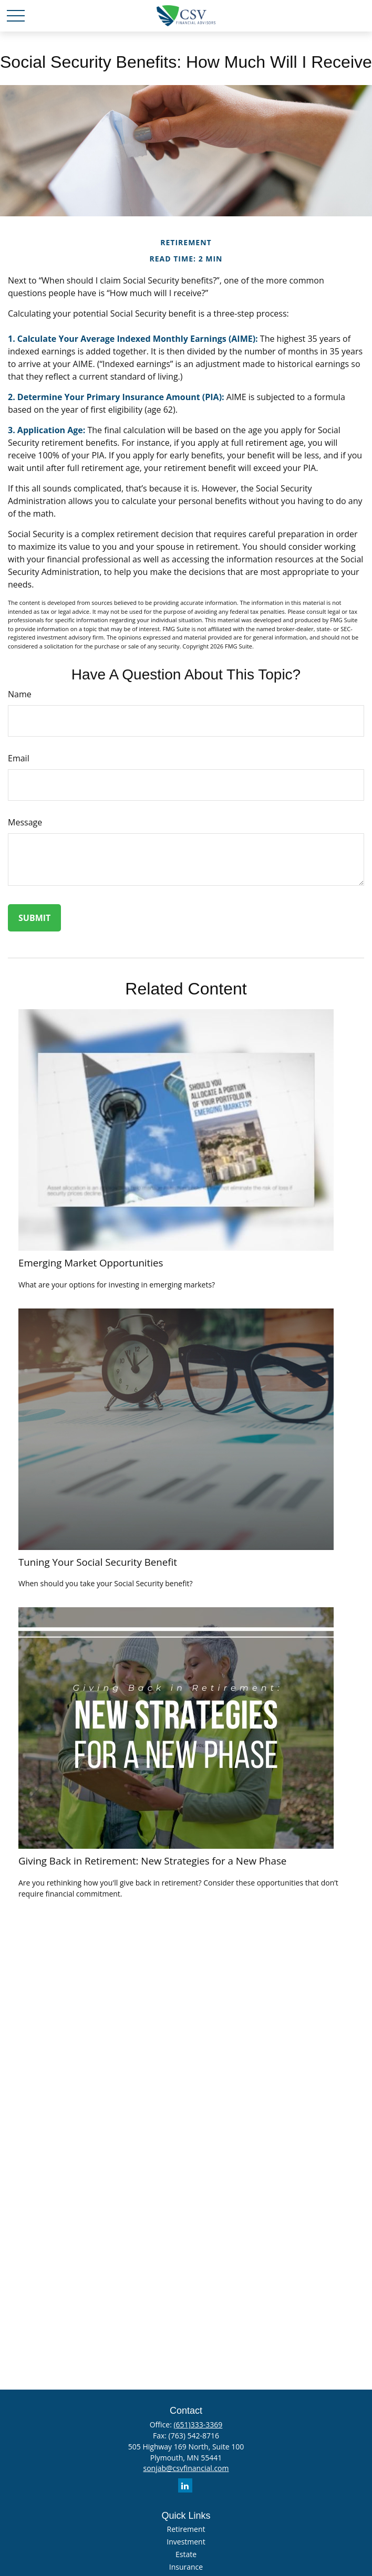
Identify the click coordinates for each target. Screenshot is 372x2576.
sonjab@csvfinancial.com (186, 2468)
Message (25, 822)
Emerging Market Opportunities (90, 1262)
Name (20, 694)
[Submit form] (34, 917)
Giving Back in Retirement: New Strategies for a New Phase (152, 1860)
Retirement (186, 2529)
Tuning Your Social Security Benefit (97, 1561)
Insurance (186, 2567)
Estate (186, 2554)
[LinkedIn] (185, 2485)
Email (18, 758)
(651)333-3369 (197, 2425)
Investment (186, 2542)
